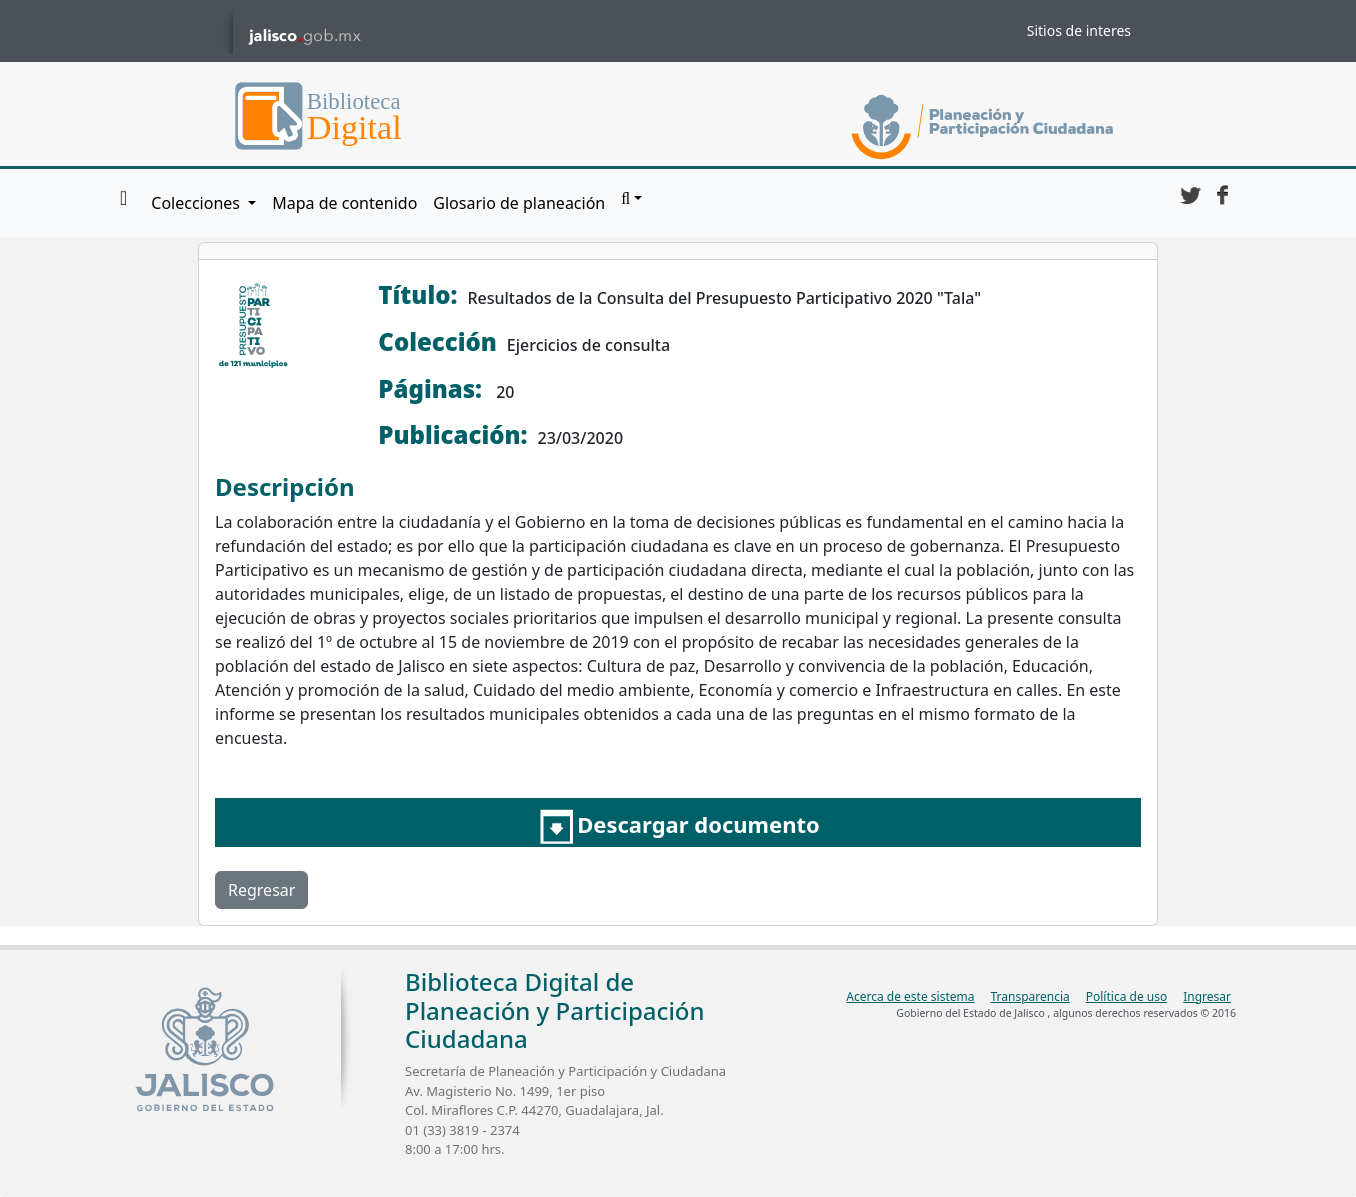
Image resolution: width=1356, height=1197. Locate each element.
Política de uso (1126, 996)
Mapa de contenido (344, 203)
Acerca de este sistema (910, 996)
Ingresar (1207, 996)
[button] (631, 199)
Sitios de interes (1079, 30)
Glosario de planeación (519, 203)
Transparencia (1029, 996)
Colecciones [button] (197, 203)
